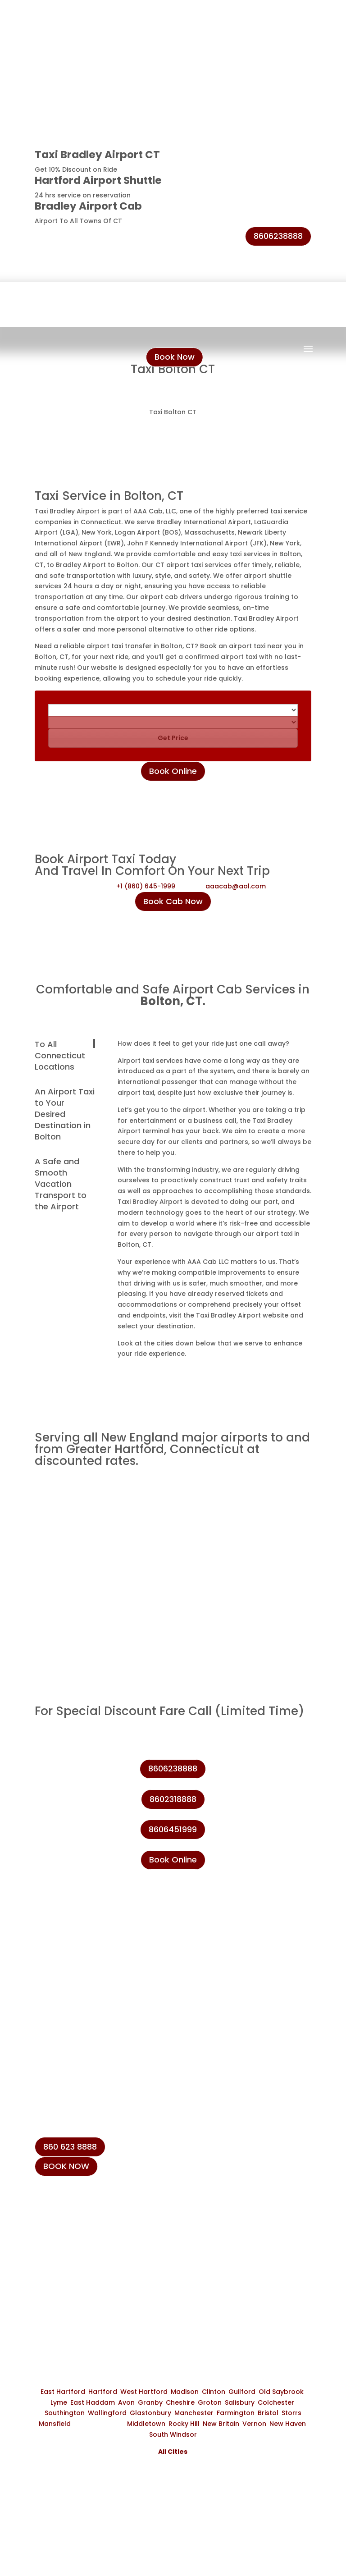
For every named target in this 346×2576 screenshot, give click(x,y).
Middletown (146, 2423)
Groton (210, 2402)
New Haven (287, 2423)
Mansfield (55, 2423)
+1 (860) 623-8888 (80, 2240)
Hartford (102, 2391)
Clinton (213, 2391)
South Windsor (173, 2434)
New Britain (221, 2423)
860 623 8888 (70, 2146)
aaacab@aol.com (235, 886)
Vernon (254, 2423)
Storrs (291, 2412)
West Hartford (144, 2391)
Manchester (194, 2412)
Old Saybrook (281, 2391)
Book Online (173, 771)
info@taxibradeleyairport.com (102, 2260)
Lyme (58, 2402)
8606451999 (173, 1829)
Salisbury (240, 2402)
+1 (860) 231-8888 (79, 2219)
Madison (185, 2391)
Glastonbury (150, 2412)
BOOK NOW (66, 2166)
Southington (65, 2412)
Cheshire (180, 2402)
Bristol (268, 2412)
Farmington (236, 2412)
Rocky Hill (184, 2423)
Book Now (175, 356)
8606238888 (278, 236)
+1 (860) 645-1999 (145, 886)
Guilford (241, 2391)
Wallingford (107, 2412)
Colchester (276, 2402)
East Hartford (63, 2391)
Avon (126, 2402)
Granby (150, 2402)
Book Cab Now (173, 901)
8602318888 (173, 1799)
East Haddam (92, 2402)
